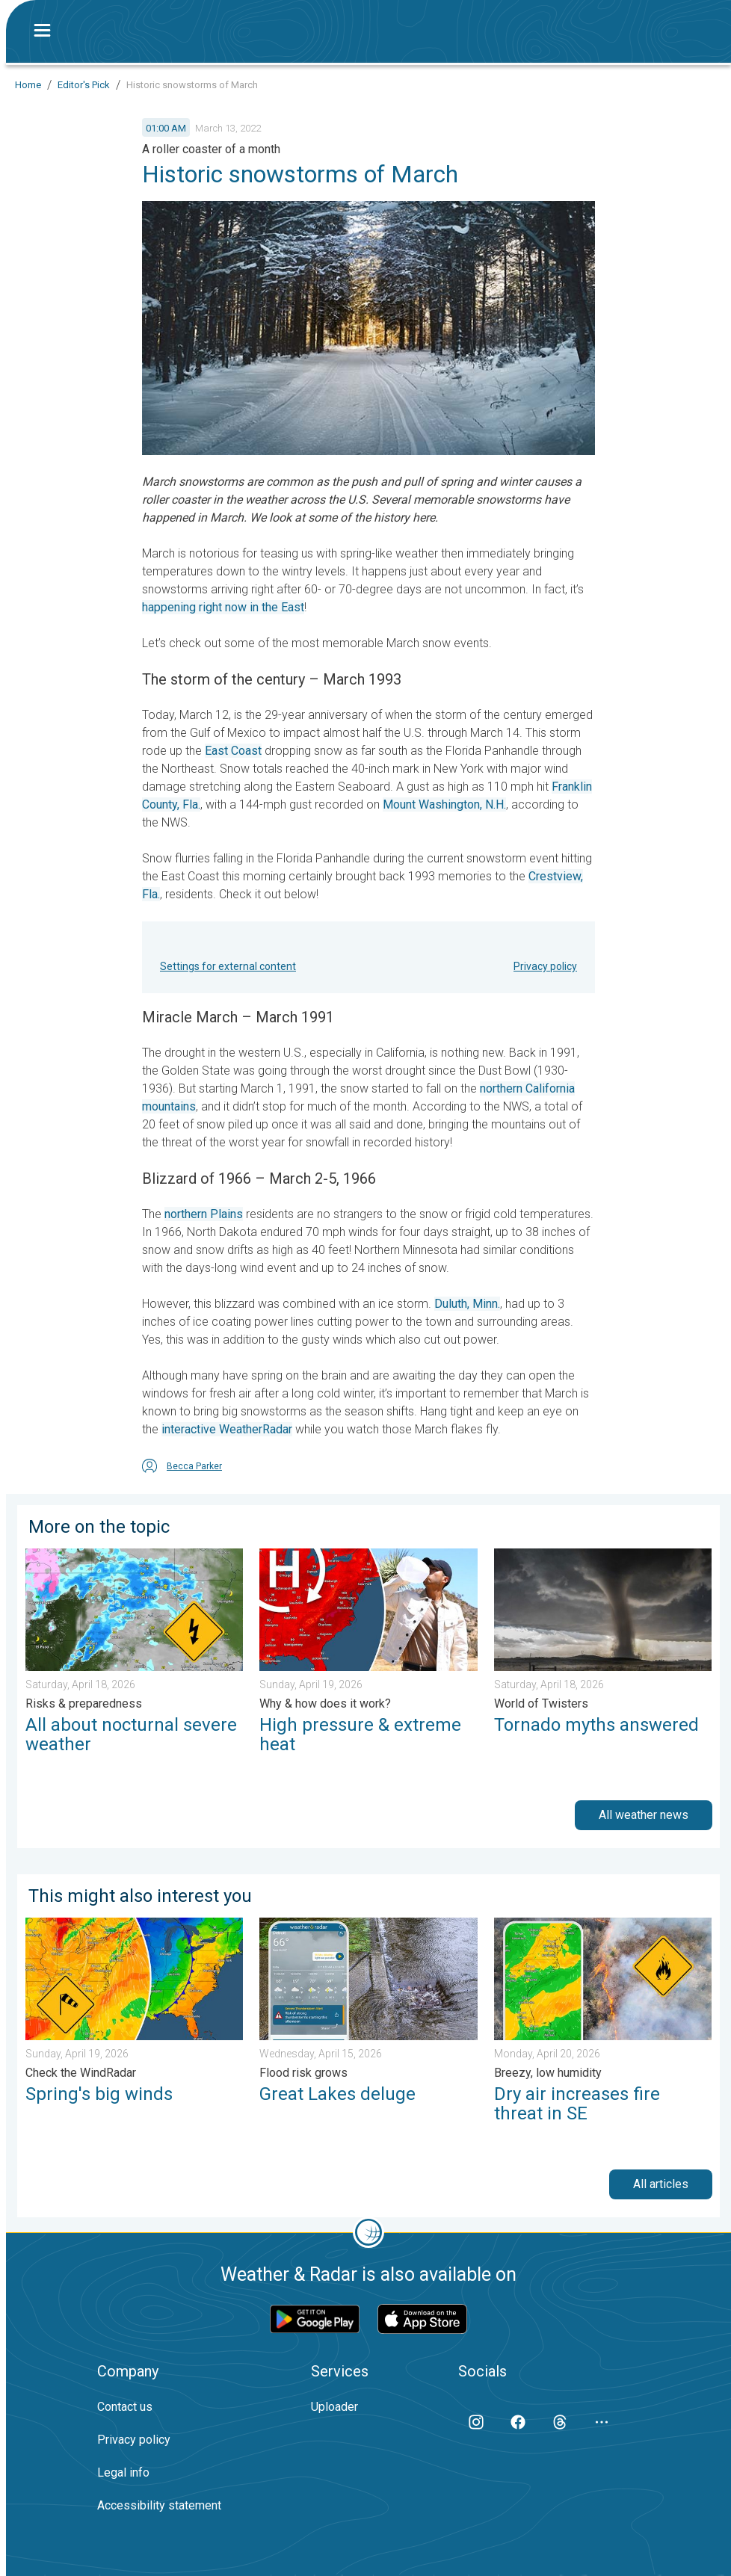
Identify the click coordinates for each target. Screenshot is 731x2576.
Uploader (334, 2407)
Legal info (123, 2472)
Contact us (124, 2407)
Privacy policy (545, 966)
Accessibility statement (159, 2505)
